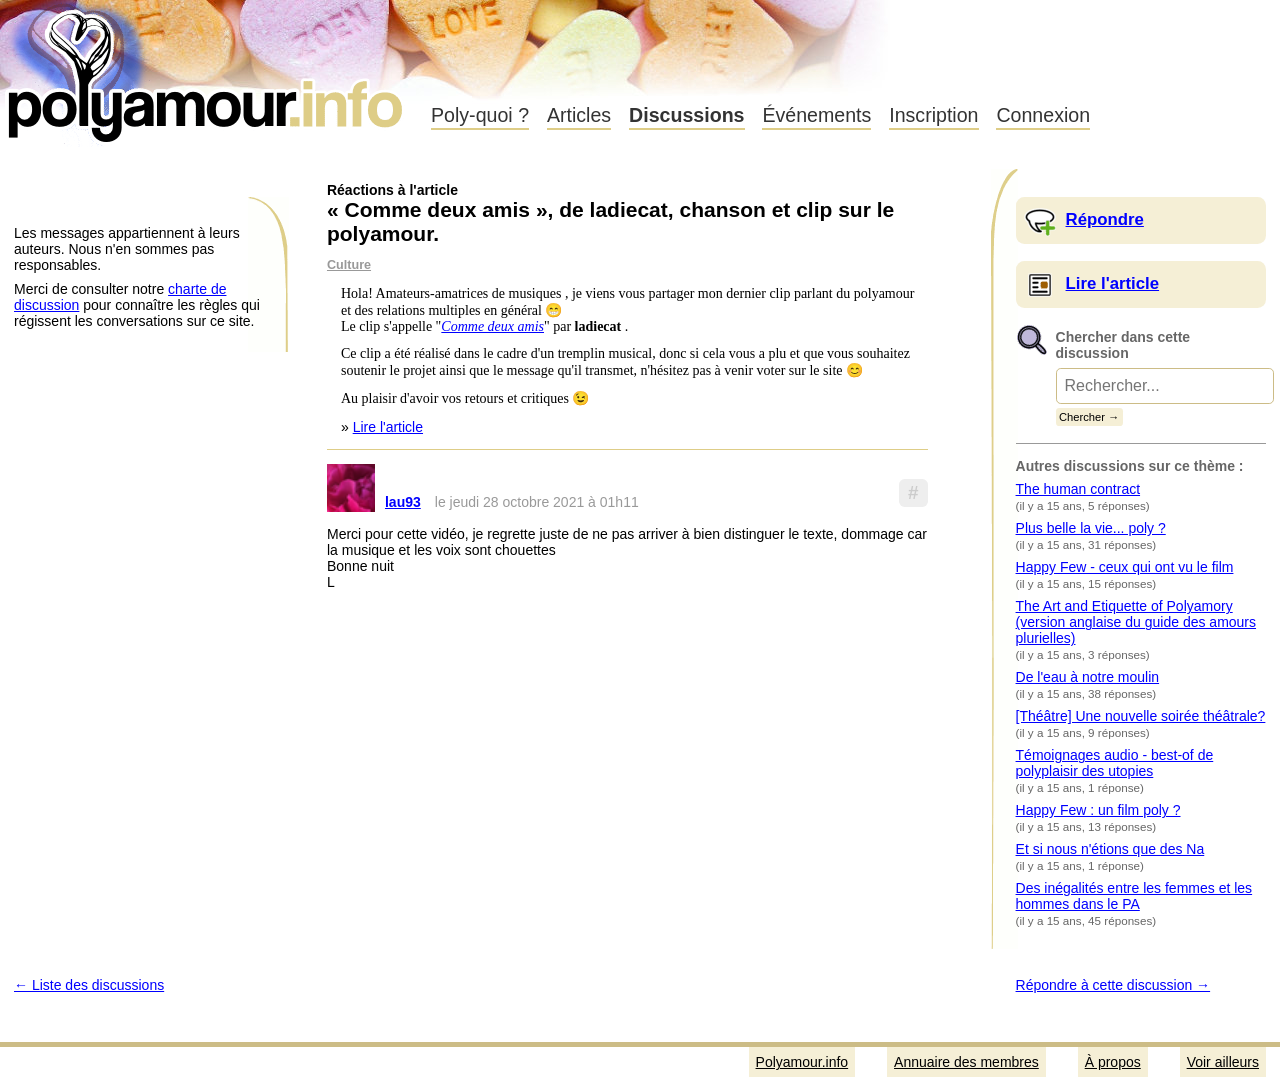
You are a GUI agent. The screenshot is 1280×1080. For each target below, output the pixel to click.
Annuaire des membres (966, 1062)
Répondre (1105, 219)
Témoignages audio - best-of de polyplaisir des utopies (1115, 763)
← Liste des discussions (89, 985)
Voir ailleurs (1223, 1062)
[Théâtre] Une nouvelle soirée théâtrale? (1141, 716)
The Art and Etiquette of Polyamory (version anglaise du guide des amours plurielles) (1136, 622)
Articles (579, 115)
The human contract (1078, 489)
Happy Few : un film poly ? (1098, 810)
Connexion (1043, 115)
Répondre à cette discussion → (1113, 985)
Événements (816, 115)
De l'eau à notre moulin (1088, 677)
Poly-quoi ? (480, 115)
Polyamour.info (207, 70)
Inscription (933, 115)
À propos (1113, 1062)
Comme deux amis (492, 326)
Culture (349, 265)
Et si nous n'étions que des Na (1110, 849)
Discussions (686, 115)
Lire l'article (388, 427)
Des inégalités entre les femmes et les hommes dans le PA (1134, 896)
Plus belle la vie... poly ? (1091, 528)
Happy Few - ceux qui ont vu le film (1125, 567)
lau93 (403, 502)
